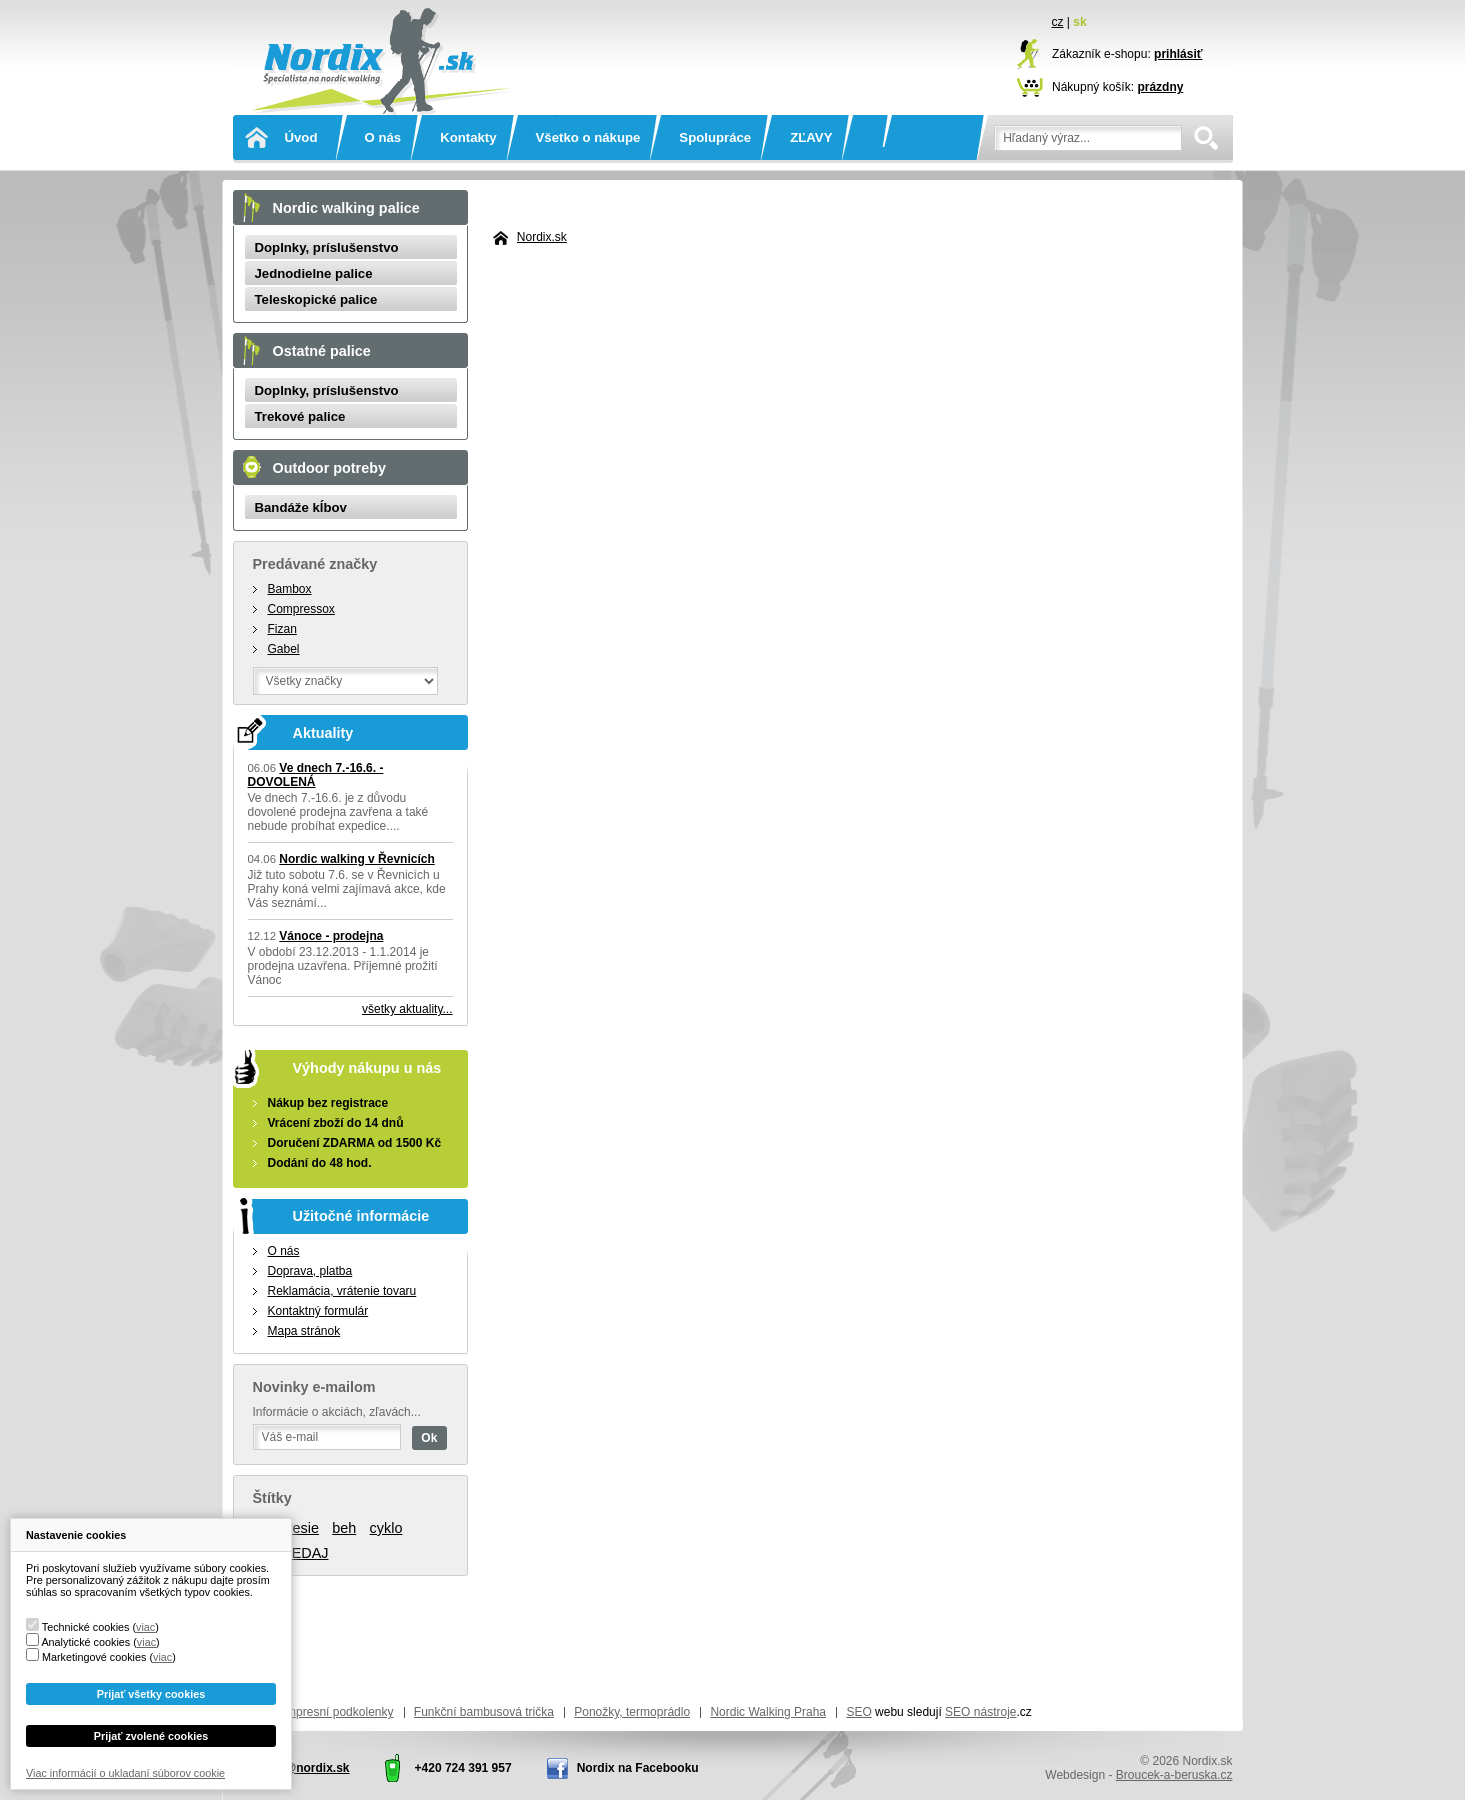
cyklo (386, 1528)
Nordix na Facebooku (638, 1768)
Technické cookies (86, 1627)
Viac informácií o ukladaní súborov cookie (125, 1773)
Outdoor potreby (330, 468)
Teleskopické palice (316, 299)
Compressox (301, 609)
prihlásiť (1178, 54)
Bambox (290, 589)
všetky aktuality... (407, 1009)
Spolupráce (715, 137)
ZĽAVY (811, 137)
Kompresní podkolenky (332, 1712)
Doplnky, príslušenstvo (327, 247)
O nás (382, 137)
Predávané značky (315, 564)
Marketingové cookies (94, 1657)
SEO (858, 1712)
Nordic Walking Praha (768, 1712)
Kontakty (468, 137)
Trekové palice (300, 416)
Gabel (284, 649)
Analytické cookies (85, 1642)
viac (145, 1627)
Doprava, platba (310, 1271)
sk (1079, 22)
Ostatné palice (322, 351)
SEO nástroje (980, 1712)
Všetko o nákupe (588, 137)
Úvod (301, 137)
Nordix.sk (377, 35)
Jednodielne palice (314, 273)
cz (1058, 22)
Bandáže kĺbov (301, 507)
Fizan (282, 629)
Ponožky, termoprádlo (632, 1712)
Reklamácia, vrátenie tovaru (342, 1291)
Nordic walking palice (346, 208)
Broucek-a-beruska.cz (1174, 1775)
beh (344, 1528)
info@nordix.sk (306, 1768)
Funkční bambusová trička (484, 1712)
